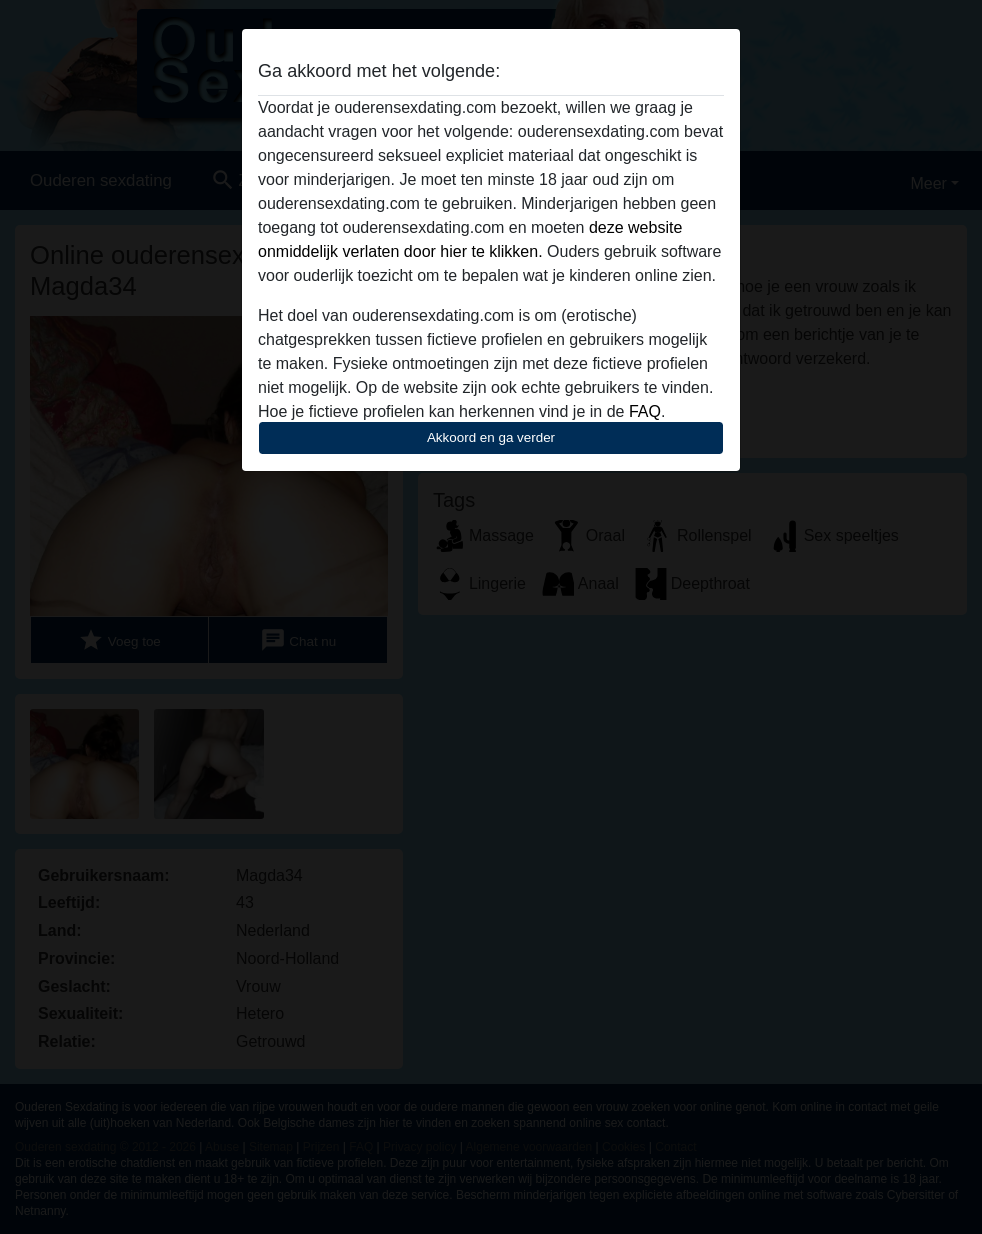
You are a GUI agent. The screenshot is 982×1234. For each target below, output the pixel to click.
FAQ (645, 411)
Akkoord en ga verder (491, 437)
